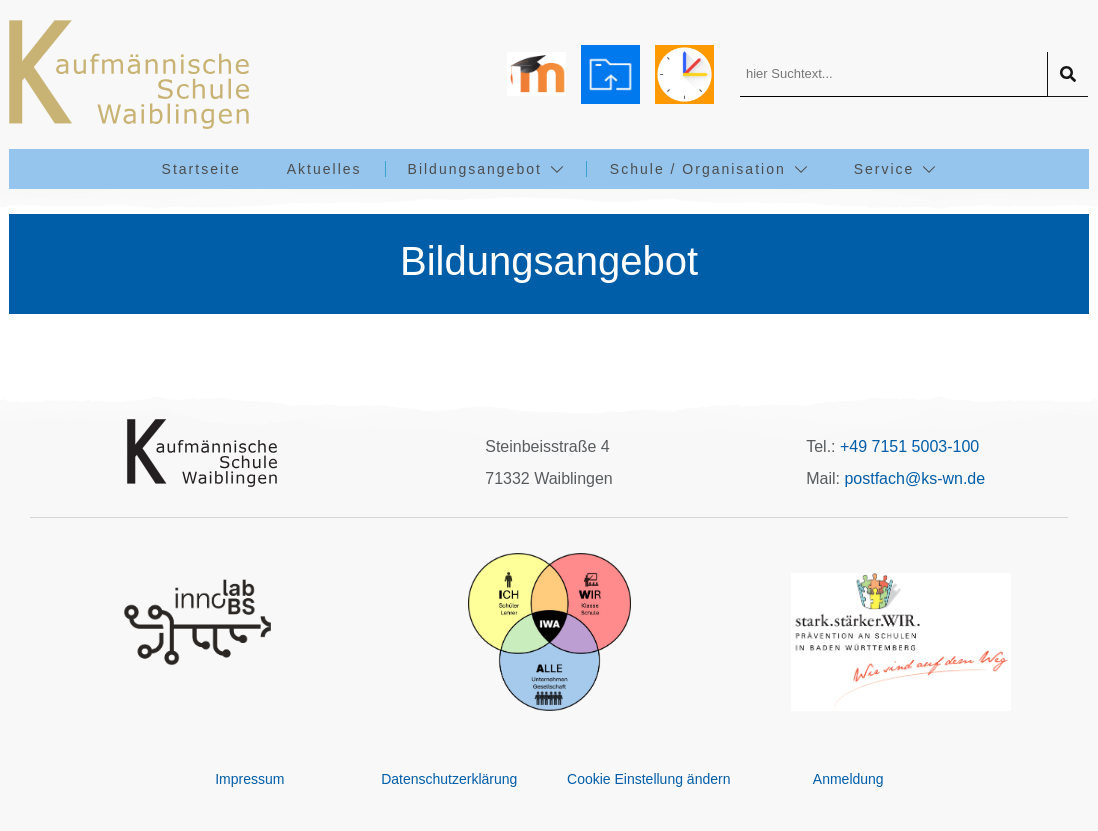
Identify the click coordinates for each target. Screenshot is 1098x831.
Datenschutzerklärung (449, 779)
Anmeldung (848, 779)
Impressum (249, 779)
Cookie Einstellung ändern (648, 779)
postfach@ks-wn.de (914, 478)
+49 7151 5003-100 (909, 446)
